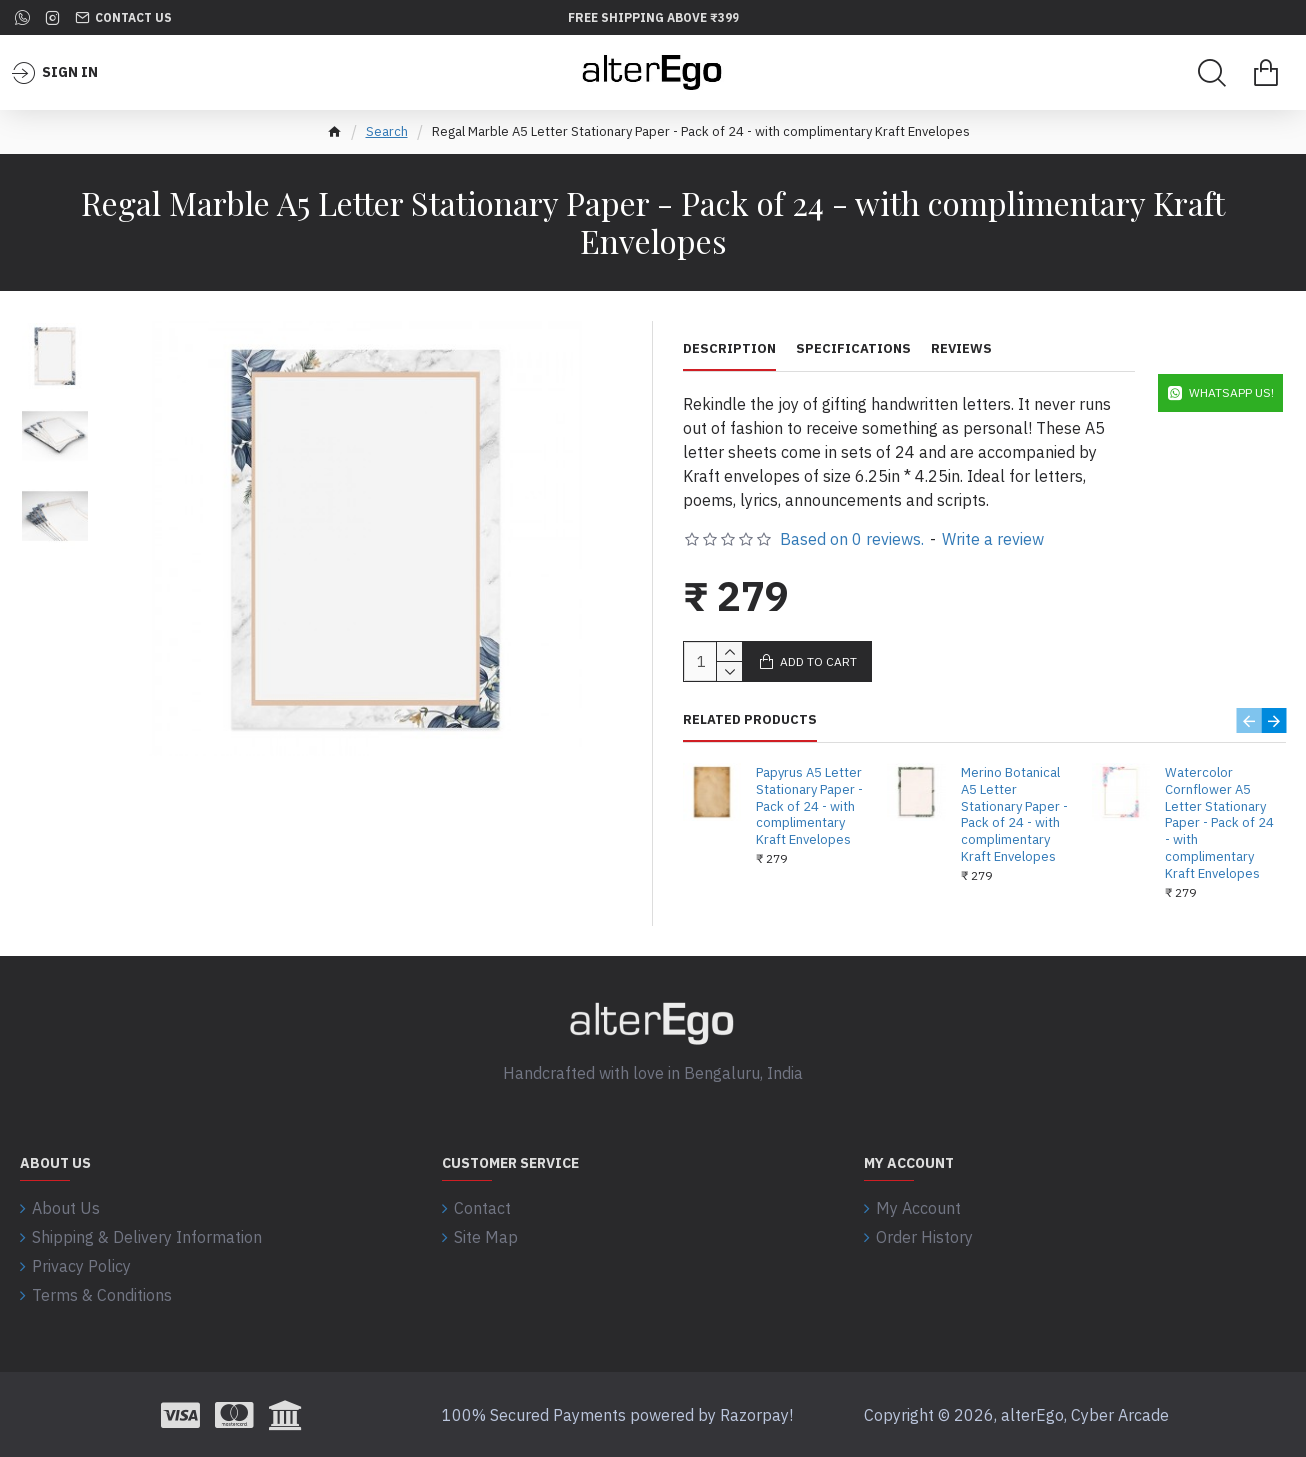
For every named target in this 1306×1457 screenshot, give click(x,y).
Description (729, 349)
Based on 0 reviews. (852, 539)
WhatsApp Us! (1231, 392)
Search (387, 131)
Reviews (961, 349)
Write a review (993, 539)
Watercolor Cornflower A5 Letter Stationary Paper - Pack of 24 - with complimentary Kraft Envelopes (1219, 823)
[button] (55, 333)
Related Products (750, 720)
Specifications (853, 349)
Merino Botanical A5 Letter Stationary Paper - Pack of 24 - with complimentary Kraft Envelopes (1014, 815)
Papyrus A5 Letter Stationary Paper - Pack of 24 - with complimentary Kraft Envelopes (809, 807)
